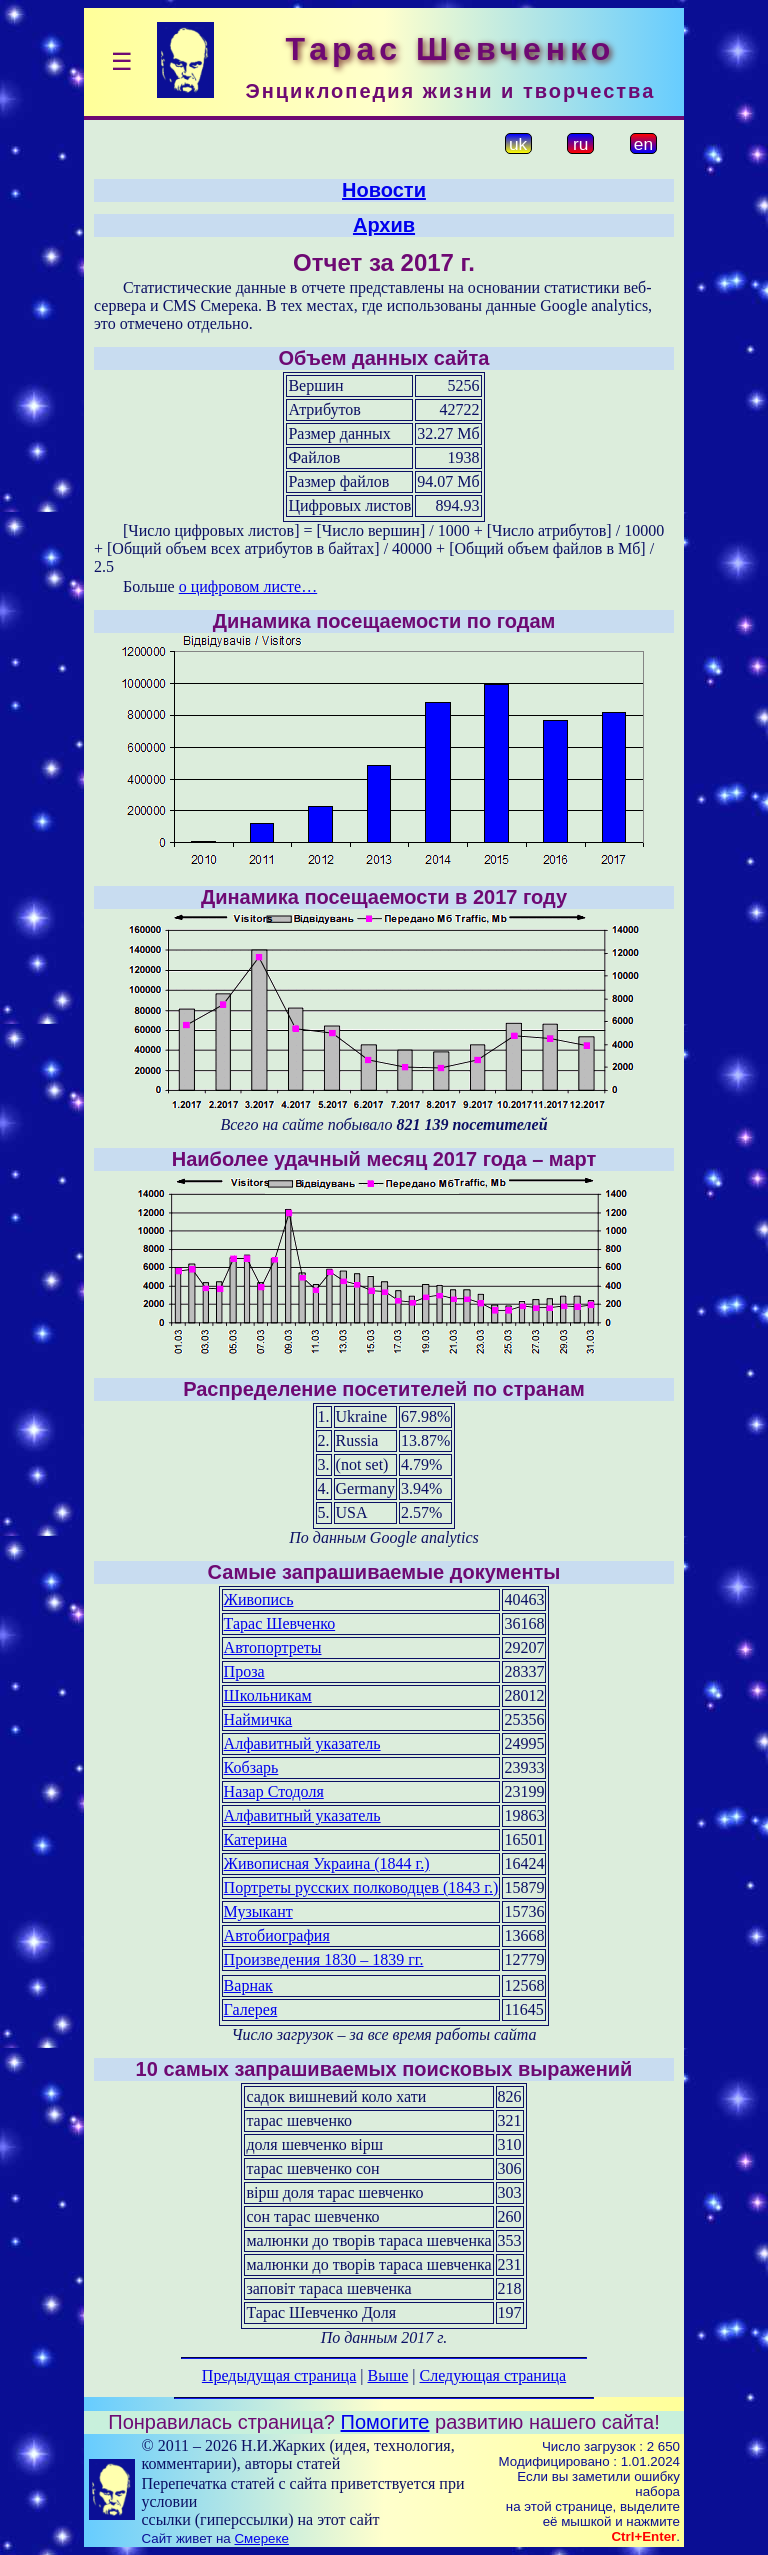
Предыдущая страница (279, 2375)
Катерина (255, 1839)
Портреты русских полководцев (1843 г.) (361, 1887)
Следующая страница (493, 2375)
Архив (384, 225)
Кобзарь (251, 1767)
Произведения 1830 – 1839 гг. (324, 1959)
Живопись (259, 1599)
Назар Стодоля (274, 1791)
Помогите (385, 2422)
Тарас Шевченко (280, 1623)
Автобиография (277, 1935)
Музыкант (258, 1911)
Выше (387, 2375)
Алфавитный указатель (302, 1743)
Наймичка (258, 1719)
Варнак (248, 1985)
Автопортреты (273, 1647)
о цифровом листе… (248, 586)
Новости (384, 190)
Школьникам (268, 1695)
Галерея (251, 2009)
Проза (244, 1671)
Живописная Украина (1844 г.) (327, 1863)
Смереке (261, 2538)
